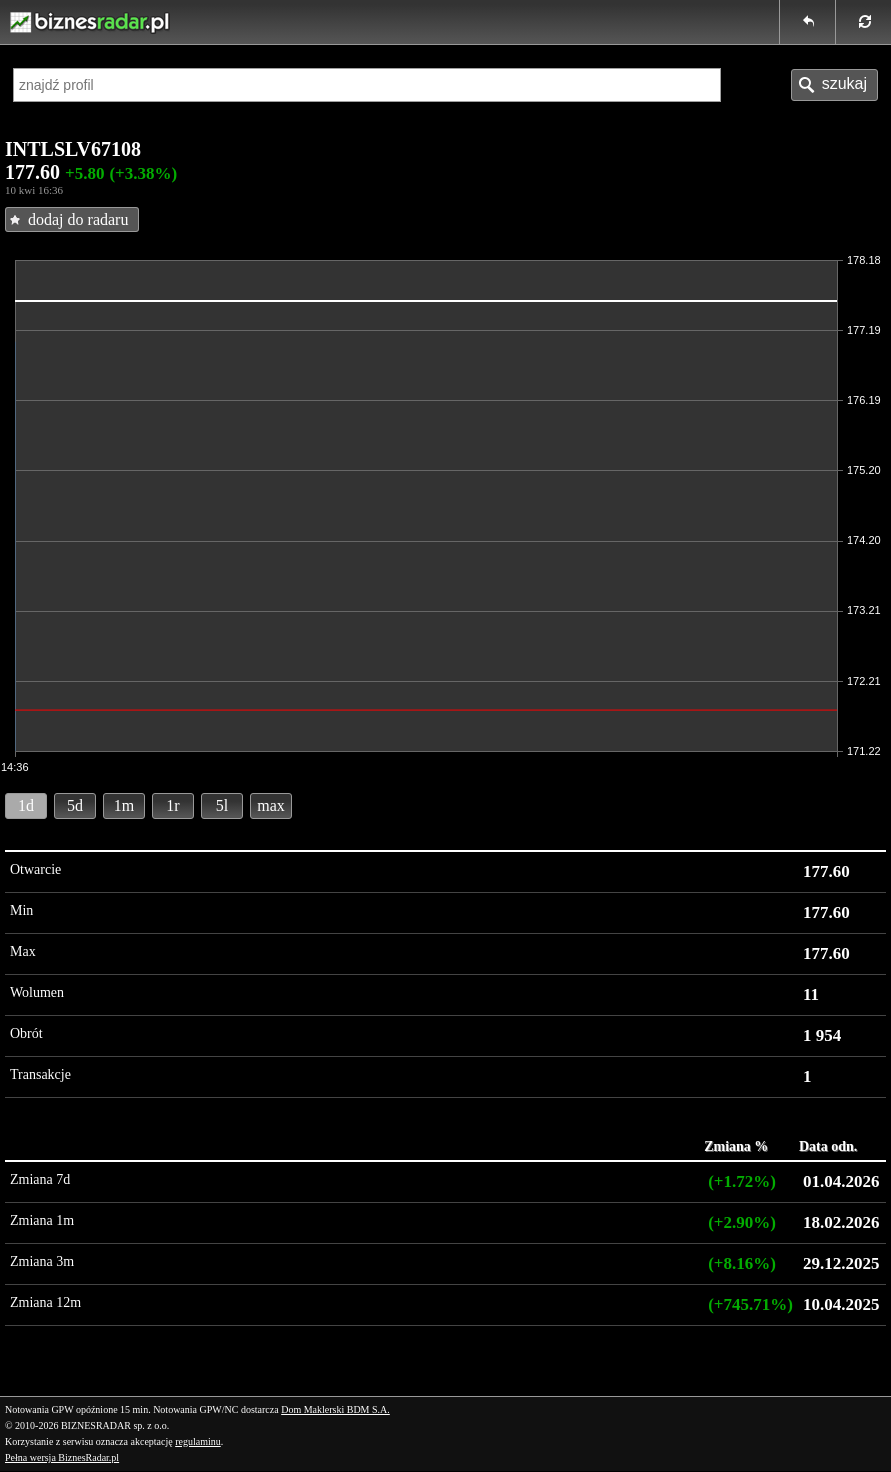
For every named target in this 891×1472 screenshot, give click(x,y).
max (271, 805)
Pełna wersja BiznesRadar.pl (62, 1457)
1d (26, 805)
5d (75, 805)
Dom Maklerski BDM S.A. (335, 1409)
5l (222, 805)
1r (172, 805)
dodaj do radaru (78, 219)
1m (124, 805)
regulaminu (198, 1441)
